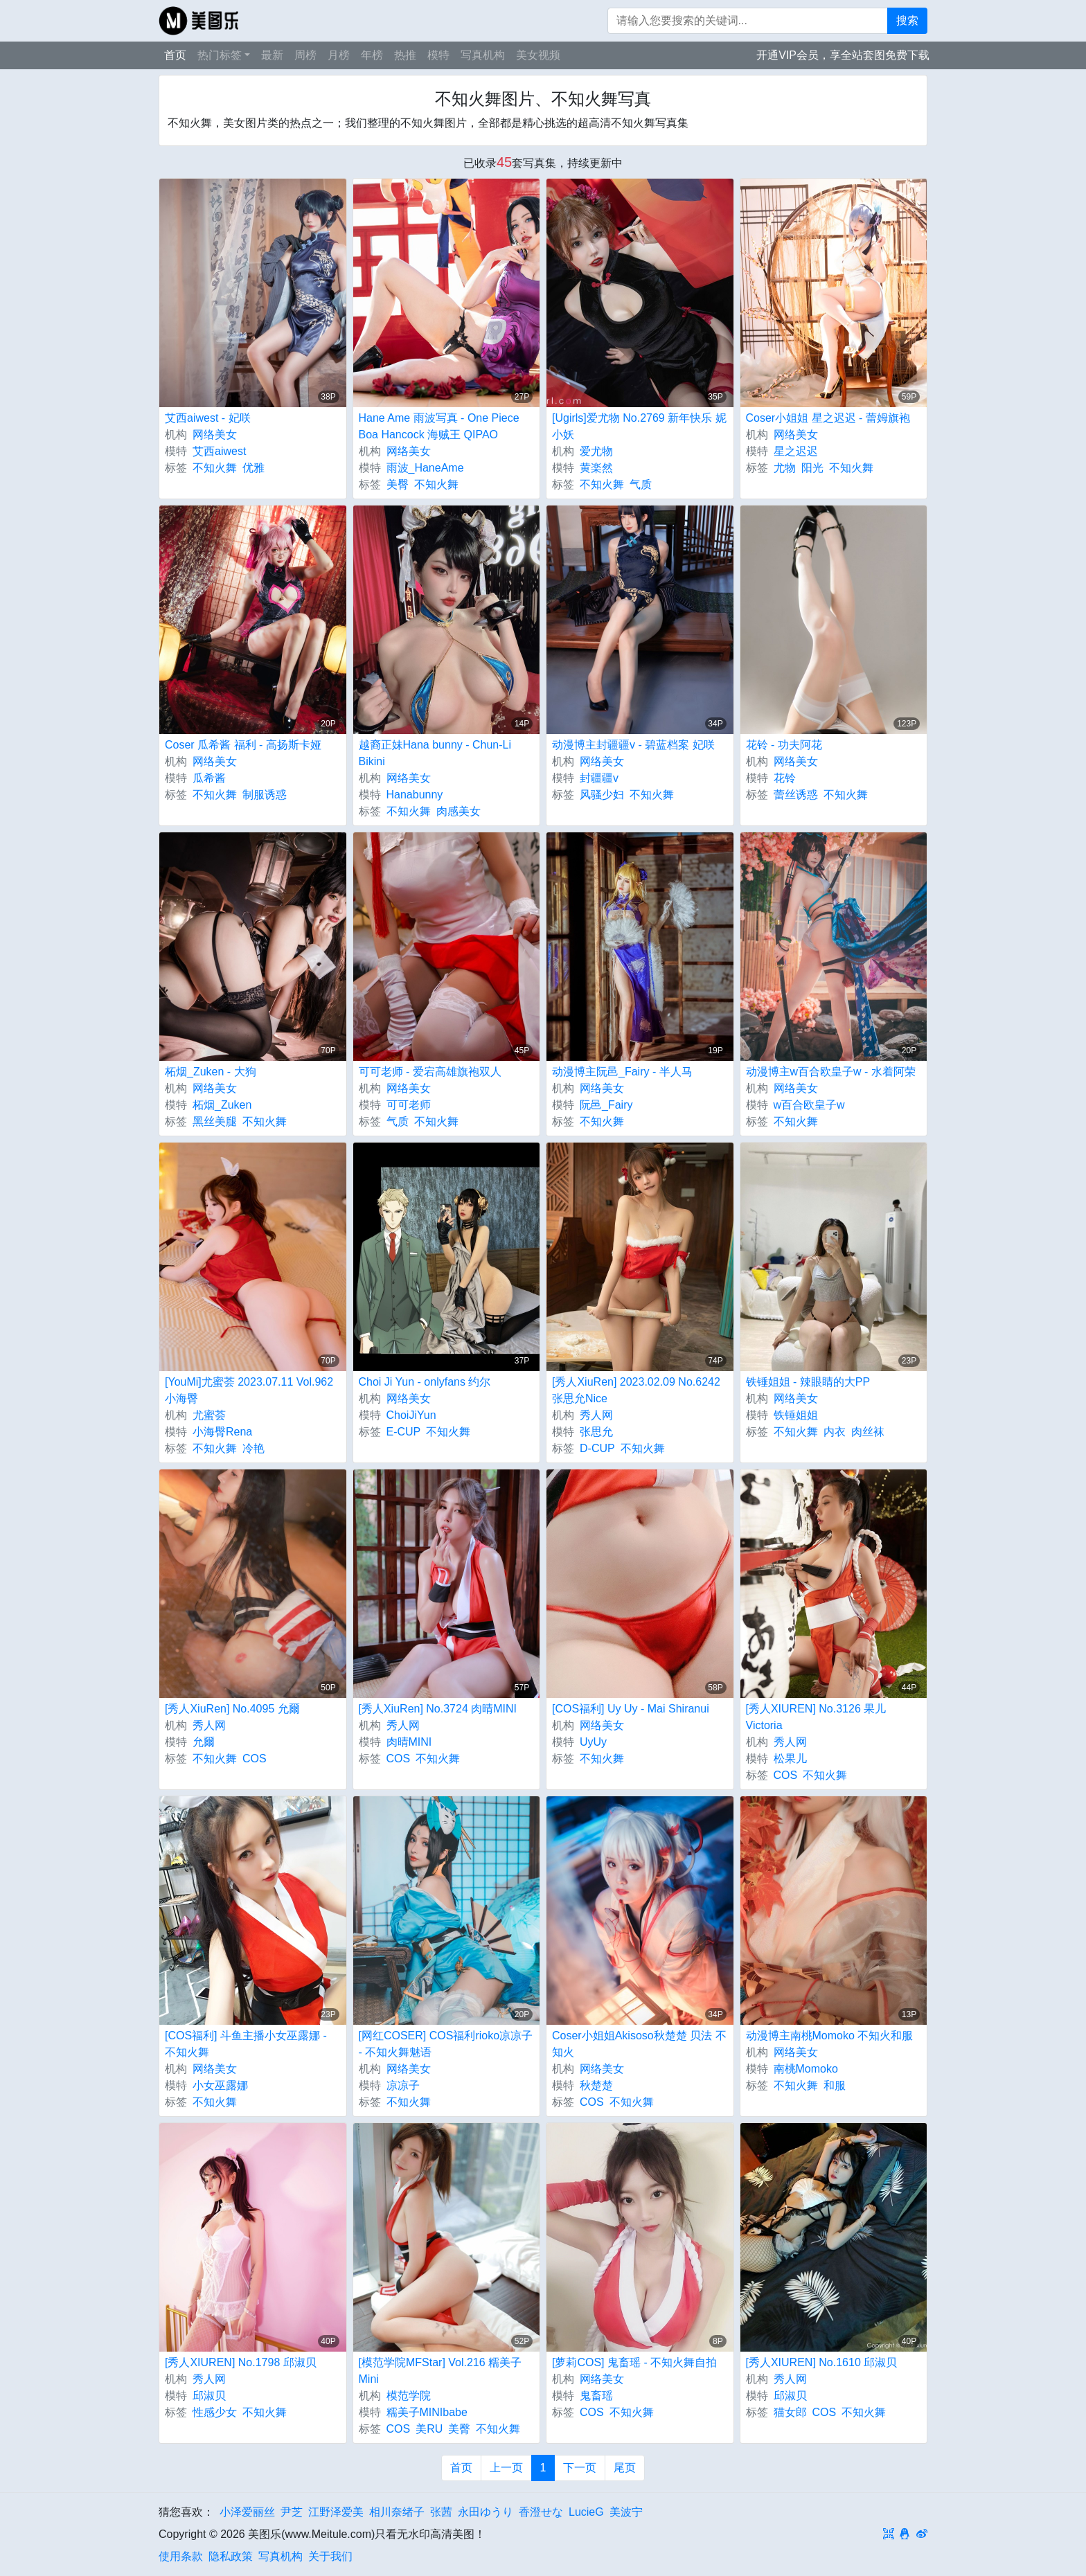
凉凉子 (403, 2085)
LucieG (586, 2512)
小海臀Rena (222, 1432)
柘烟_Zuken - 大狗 (210, 1071)
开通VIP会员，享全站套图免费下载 (842, 55)
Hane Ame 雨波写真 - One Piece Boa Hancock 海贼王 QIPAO (439, 426)
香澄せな (541, 2512)
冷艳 (253, 1448)
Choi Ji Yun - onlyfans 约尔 (425, 1382)
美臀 (397, 484)
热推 (405, 55)
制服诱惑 (264, 794)
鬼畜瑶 (596, 2395)
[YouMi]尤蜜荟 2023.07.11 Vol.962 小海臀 (249, 1390)
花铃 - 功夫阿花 (784, 745)
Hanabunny (414, 794)
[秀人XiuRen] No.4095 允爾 (232, 1709)
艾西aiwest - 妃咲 (208, 418)
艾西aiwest (219, 451)
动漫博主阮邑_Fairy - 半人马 (622, 1071)
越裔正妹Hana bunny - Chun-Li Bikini (435, 753)
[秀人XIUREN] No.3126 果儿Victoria (816, 1717)
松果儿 (790, 1758)
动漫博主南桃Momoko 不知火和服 (830, 2035)
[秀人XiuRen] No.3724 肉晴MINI (438, 1709)
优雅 (253, 468)
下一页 (579, 2468)
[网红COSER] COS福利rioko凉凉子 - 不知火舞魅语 (446, 2044)
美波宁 (626, 2512)
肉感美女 (458, 811)
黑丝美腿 (215, 1121)
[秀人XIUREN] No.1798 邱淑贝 (241, 2362)
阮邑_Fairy (606, 1105)
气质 (641, 484)
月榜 (339, 55)
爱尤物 (596, 451)
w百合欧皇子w (809, 1105)
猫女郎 (790, 2412)
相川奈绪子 (397, 2512)
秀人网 (596, 1415)
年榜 (372, 55)
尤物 (785, 468)
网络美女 (215, 434)
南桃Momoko (806, 2069)
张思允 (596, 1432)
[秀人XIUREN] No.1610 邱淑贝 (822, 2362)
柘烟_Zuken (222, 1105)
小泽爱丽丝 (247, 2512)
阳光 (812, 468)
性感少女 (215, 2412)
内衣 (835, 1432)
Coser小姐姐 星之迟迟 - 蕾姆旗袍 (828, 418)
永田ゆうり (485, 2512)
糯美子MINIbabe (427, 2412)
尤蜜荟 (209, 1415)
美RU (429, 2429)
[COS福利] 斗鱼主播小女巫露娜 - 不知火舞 (246, 2044)
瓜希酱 (209, 778)
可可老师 (408, 1105)
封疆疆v (599, 778)
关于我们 (330, 2556)
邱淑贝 (209, 2395)
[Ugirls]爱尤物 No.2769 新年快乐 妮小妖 (639, 426)
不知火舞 (215, 468)
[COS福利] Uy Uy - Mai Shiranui (630, 1709)
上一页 (506, 2468)
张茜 (441, 2512)
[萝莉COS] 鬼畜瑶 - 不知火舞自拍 (634, 2362)
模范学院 (408, 2395)
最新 (272, 55)
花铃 (785, 778)
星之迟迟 (796, 451)
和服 (835, 2085)
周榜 (305, 55)
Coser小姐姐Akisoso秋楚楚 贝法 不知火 (639, 2044)
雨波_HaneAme (425, 468)
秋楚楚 (596, 2085)
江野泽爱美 (336, 2512)
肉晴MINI (409, 1742)
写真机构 (483, 55)
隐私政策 (230, 2556)
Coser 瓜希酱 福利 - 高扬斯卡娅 (243, 745)
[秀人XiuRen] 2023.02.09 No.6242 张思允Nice (636, 1390)
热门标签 (219, 55)
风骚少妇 (602, 794)
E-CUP (403, 1432)
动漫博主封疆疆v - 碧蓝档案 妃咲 (633, 745)
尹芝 (292, 2512)
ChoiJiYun (411, 1415)
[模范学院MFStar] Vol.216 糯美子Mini (440, 2370)
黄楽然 (596, 468)
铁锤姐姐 (796, 1415)
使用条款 (181, 2556)
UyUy (593, 1742)
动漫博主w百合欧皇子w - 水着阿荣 (831, 1071)
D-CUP (597, 1448)
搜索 (907, 20)
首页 (175, 55)
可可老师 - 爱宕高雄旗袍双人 (430, 1071)
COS (254, 1758)
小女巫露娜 (220, 2085)
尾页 (625, 2468)
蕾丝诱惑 (796, 794)
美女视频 (538, 55)
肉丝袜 (867, 1432)
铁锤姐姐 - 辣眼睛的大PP (808, 1382)
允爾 (204, 1742)
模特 (438, 55)
